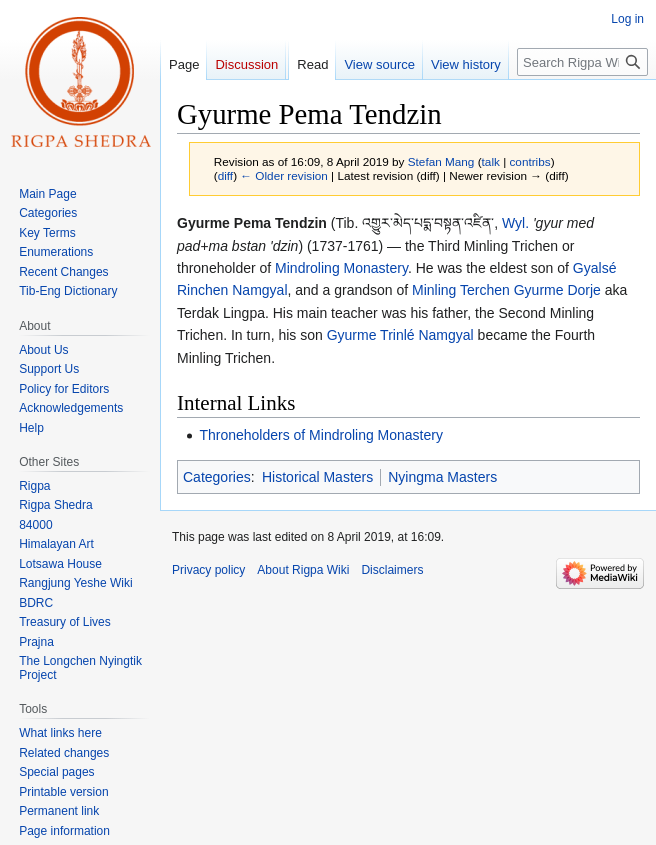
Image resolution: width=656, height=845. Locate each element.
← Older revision (284, 175)
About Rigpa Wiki (303, 570)
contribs (529, 161)
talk (491, 161)
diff (225, 175)
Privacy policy (208, 570)
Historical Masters (317, 477)
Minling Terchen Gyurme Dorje (506, 290)
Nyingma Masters (442, 477)
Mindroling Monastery (341, 268)
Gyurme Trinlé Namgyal (400, 335)
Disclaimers (392, 570)
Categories (217, 477)
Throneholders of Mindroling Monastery (321, 435)
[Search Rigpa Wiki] (582, 62)
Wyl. (515, 223)
